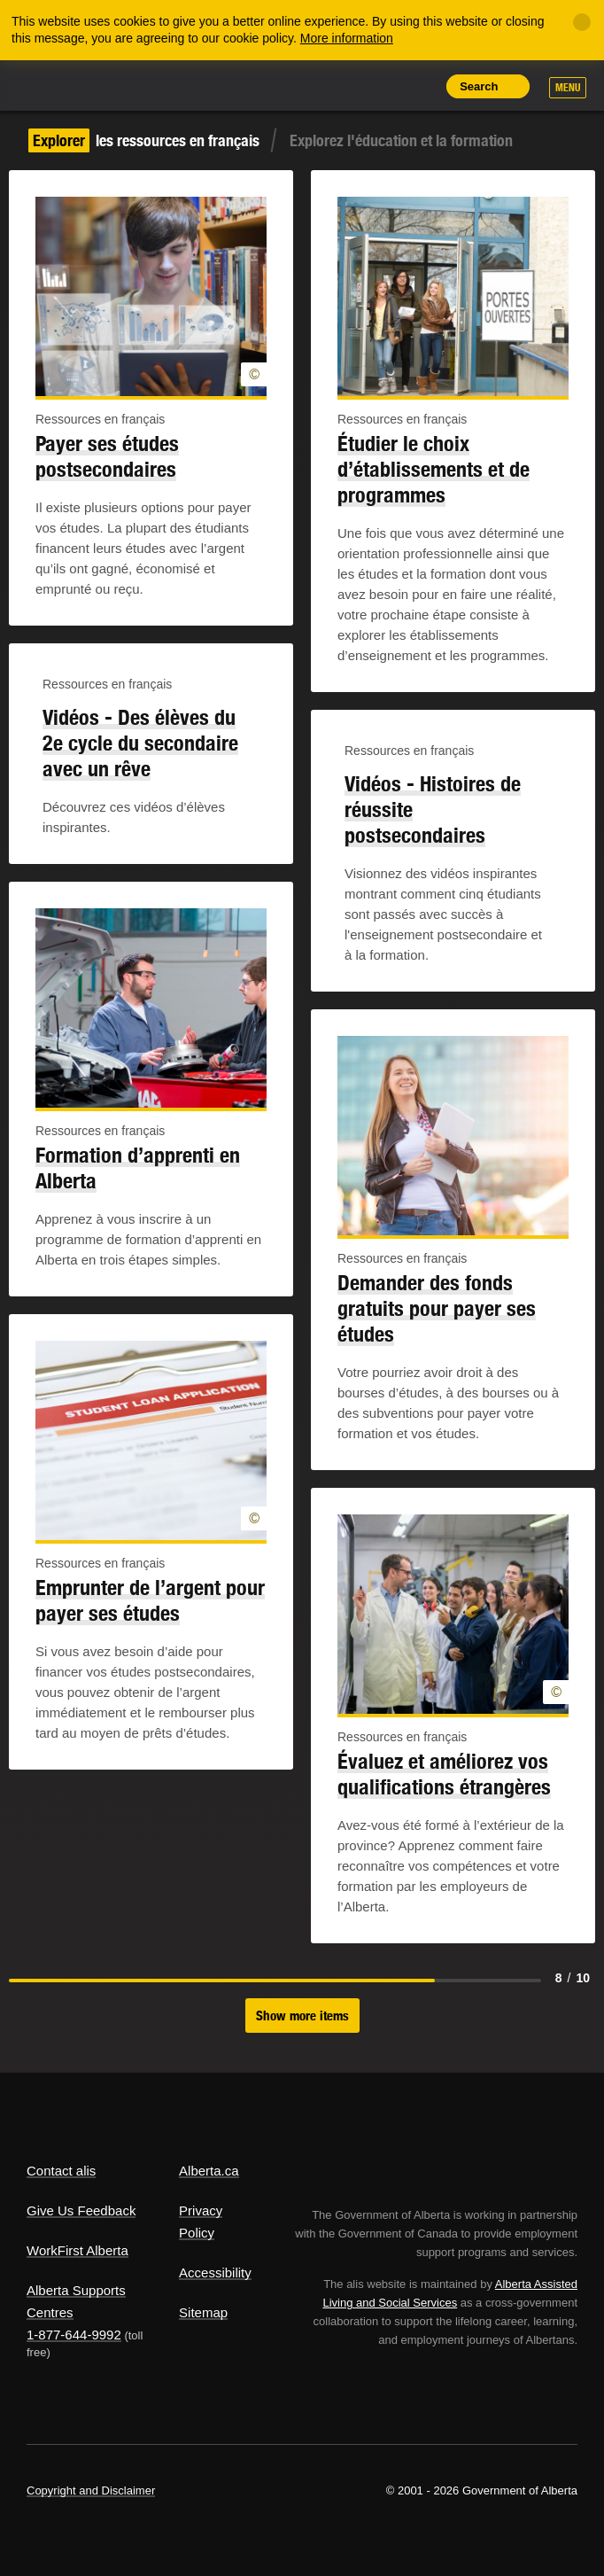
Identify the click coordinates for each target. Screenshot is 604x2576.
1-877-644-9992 (74, 2334)
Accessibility (215, 2272)
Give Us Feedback (81, 2210)
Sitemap (203, 2312)
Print (418, 86)
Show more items (302, 2015)
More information (346, 38)
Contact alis (61, 2170)
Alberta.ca (209, 2170)
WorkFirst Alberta (77, 2250)
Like (378, 85)
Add (337, 86)
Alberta (55, 84)
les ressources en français (143, 140)
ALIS (124, 84)
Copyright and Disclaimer (91, 2490)
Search (479, 86)
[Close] (582, 22)
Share (297, 86)
